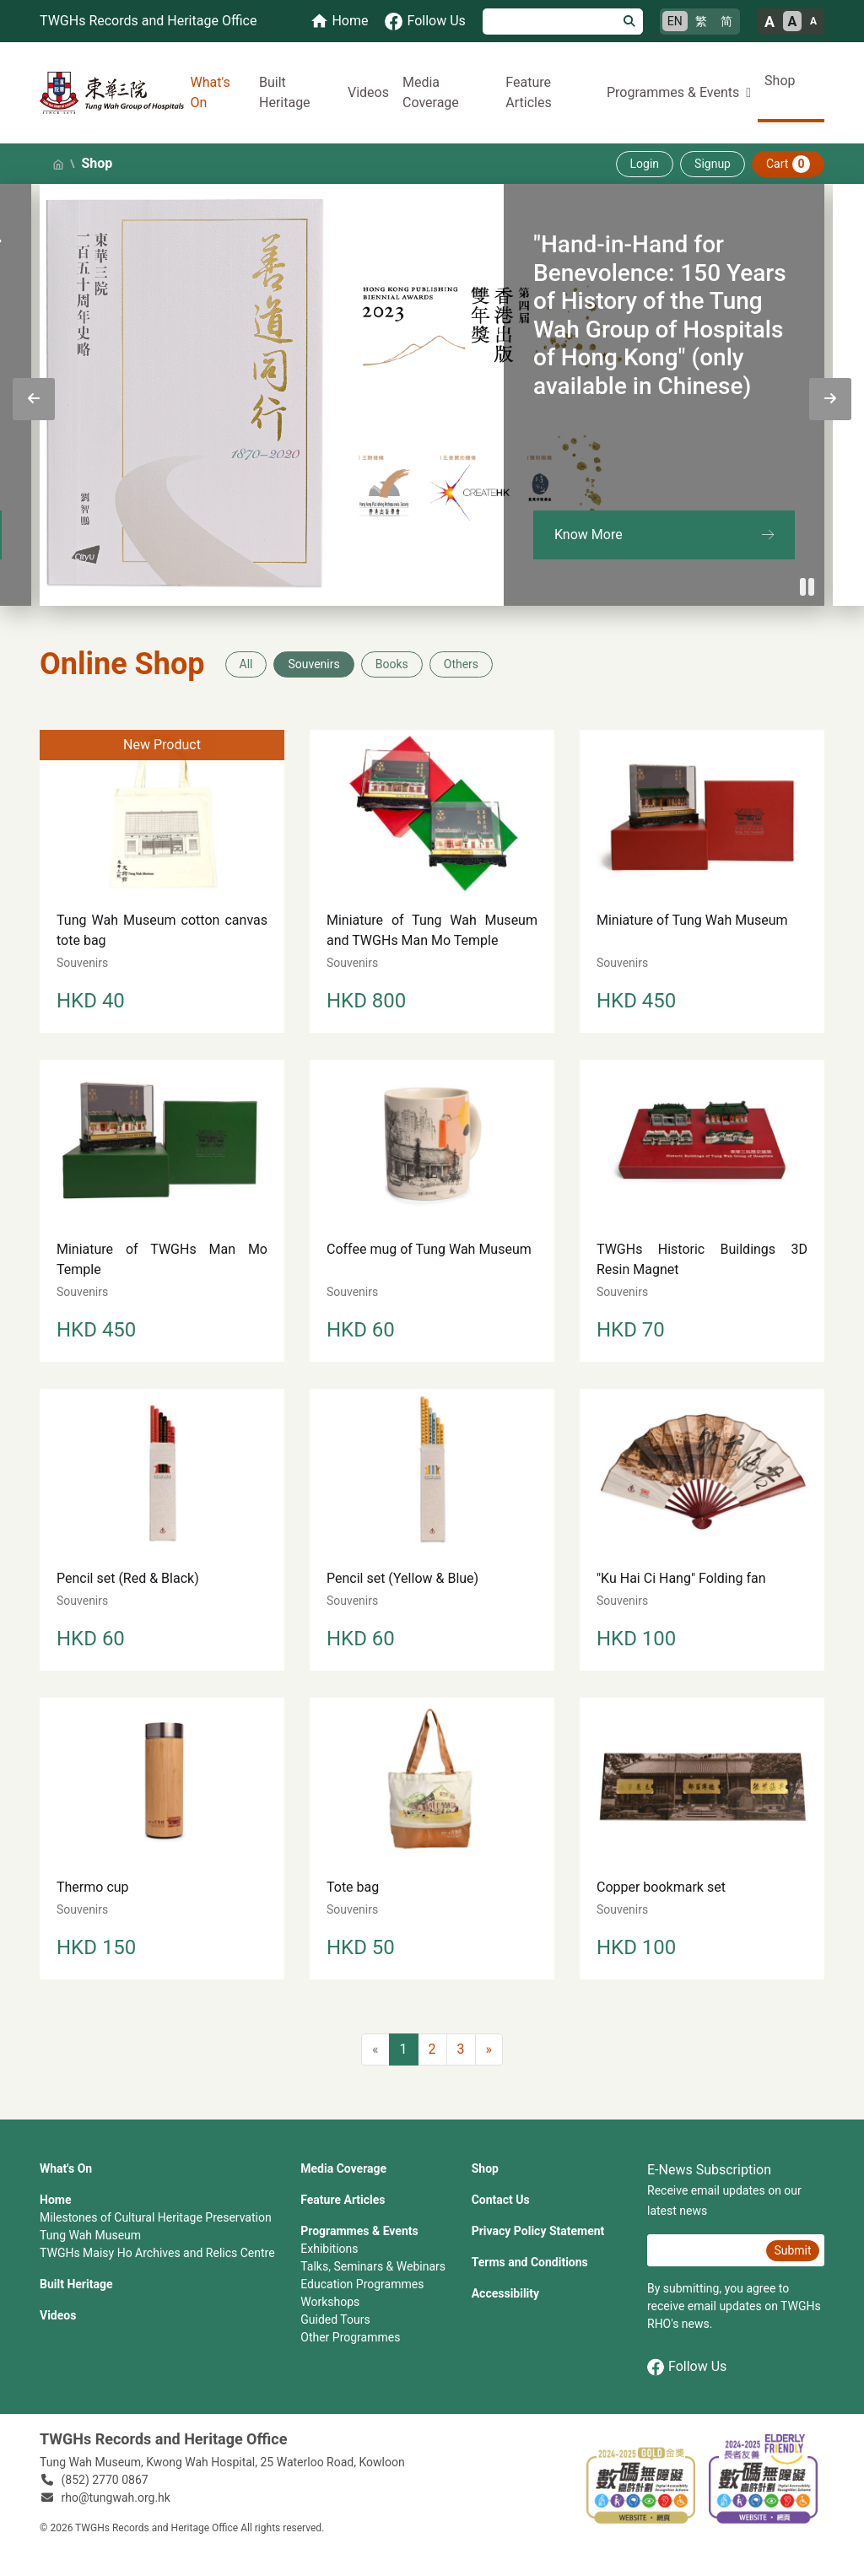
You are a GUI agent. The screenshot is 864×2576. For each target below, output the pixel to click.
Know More (588, 535)
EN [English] (675, 21)
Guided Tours (335, 2319)
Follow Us (686, 2367)
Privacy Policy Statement (538, 2231)
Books (391, 664)
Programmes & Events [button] (673, 92)
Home (55, 2199)
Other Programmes (350, 2337)
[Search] (550, 21)
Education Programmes (362, 2284)
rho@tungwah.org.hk (116, 2497)
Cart (788, 164)
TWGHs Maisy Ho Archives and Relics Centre (157, 2253)
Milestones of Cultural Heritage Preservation (156, 2217)
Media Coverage (430, 92)
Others (461, 664)
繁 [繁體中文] (701, 21)
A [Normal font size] (792, 22)
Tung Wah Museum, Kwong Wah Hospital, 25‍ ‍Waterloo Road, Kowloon (222, 2462)
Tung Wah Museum (90, 2235)
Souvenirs (313, 664)
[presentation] (34, 399)
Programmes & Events (359, 2231)
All (246, 664)
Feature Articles (528, 92)
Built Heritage (284, 92)
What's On (210, 92)
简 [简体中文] (726, 21)
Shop (779, 81)
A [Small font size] (813, 21)
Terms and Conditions (530, 2262)
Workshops (329, 2302)
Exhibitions (329, 2248)
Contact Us (501, 2199)
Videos (368, 92)
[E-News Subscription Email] (704, 2250)
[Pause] (807, 587)
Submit (792, 2250)
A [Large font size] (769, 21)
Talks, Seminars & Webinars (373, 2266)
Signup (712, 163)
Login (645, 163)
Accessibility (505, 2293)
